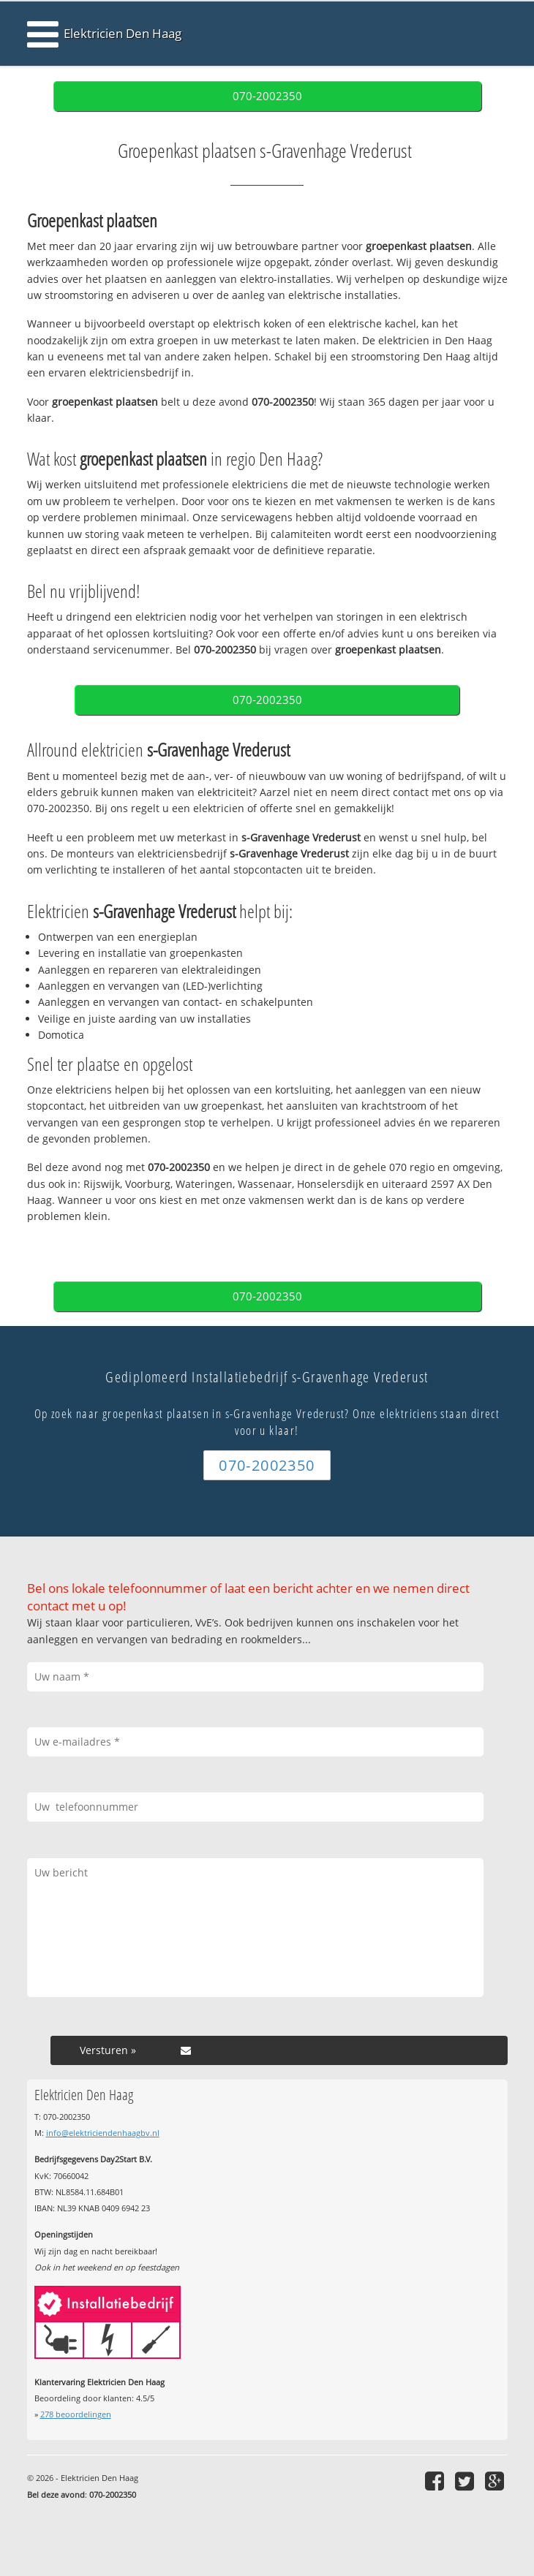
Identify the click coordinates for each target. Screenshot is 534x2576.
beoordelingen (75, 2414)
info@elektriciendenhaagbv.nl (102, 2132)
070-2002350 (267, 96)
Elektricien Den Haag (122, 33)
